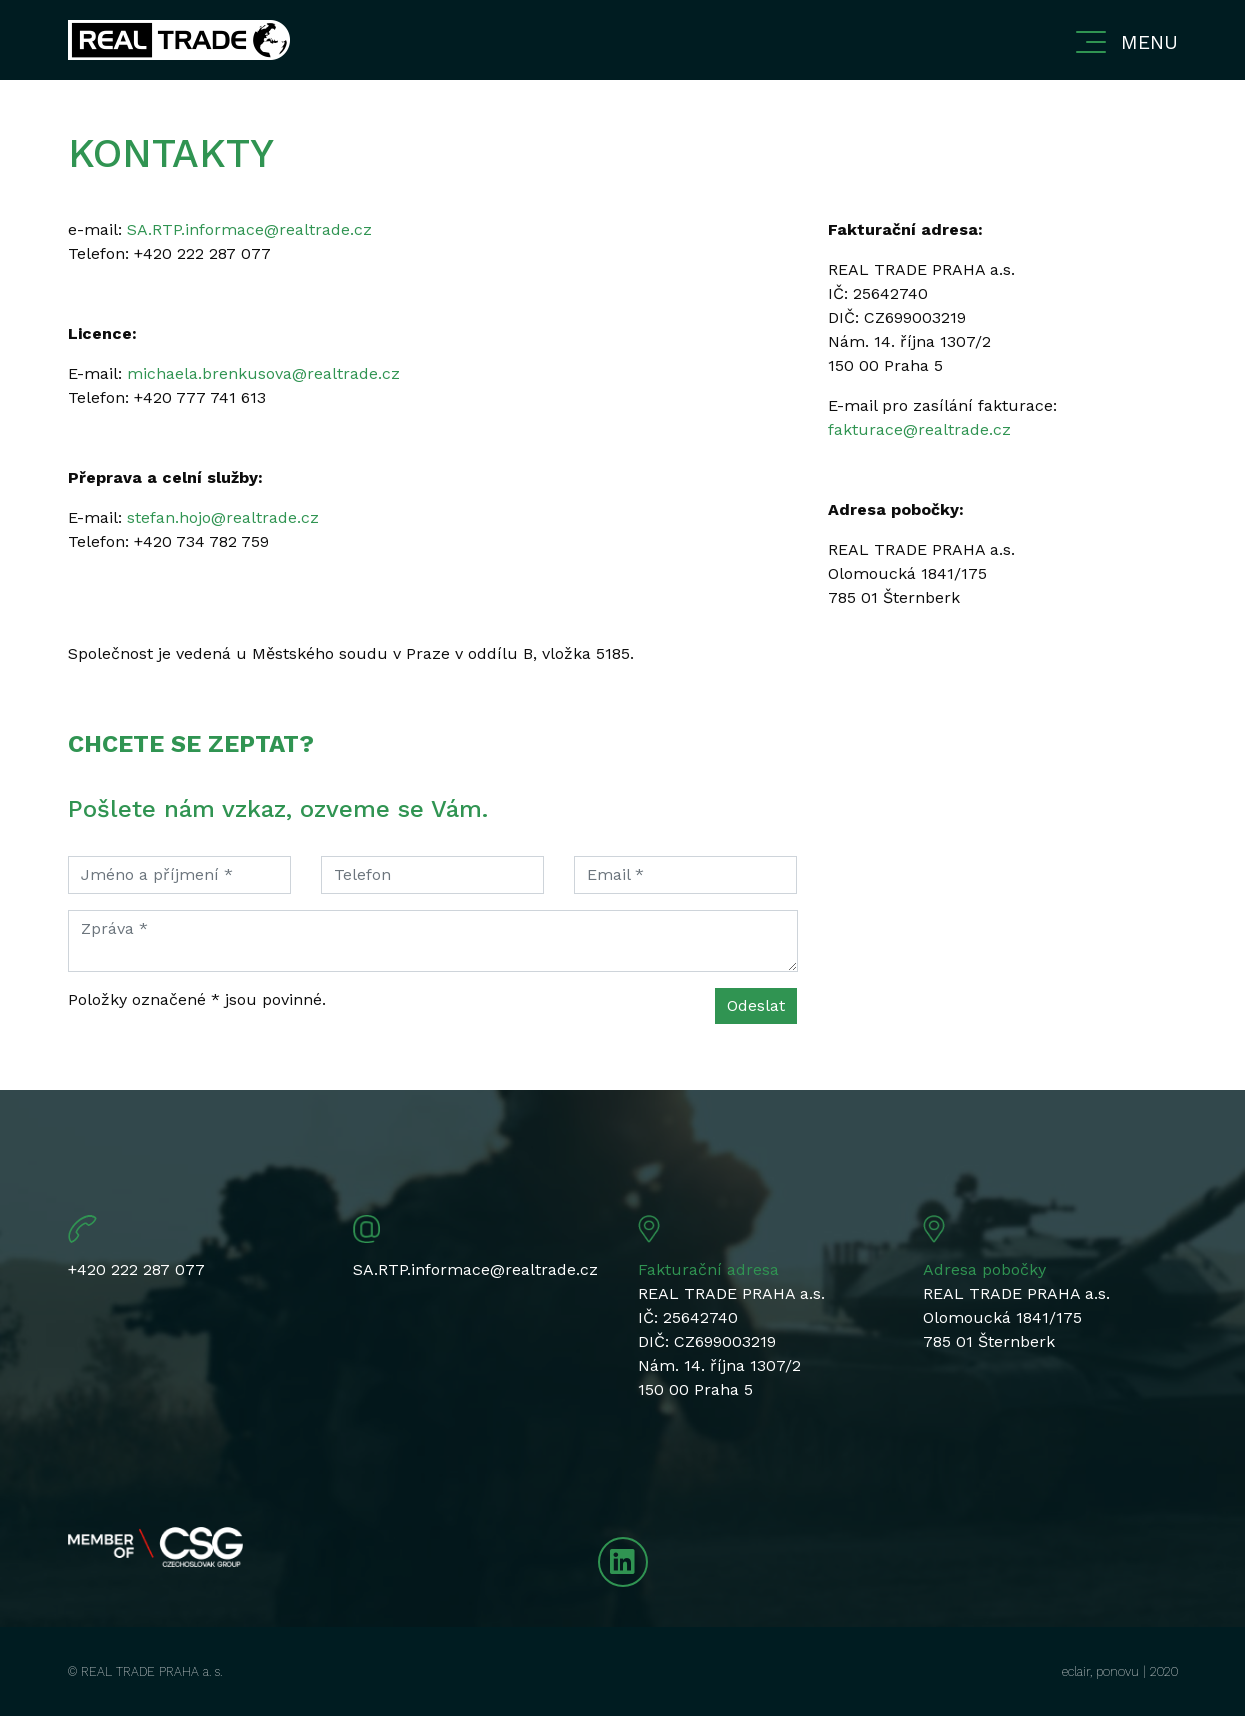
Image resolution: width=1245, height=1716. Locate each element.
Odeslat (756, 1005)
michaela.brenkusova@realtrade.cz (263, 373)
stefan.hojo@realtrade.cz (223, 517)
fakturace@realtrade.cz (919, 429)
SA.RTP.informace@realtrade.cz (249, 229)
